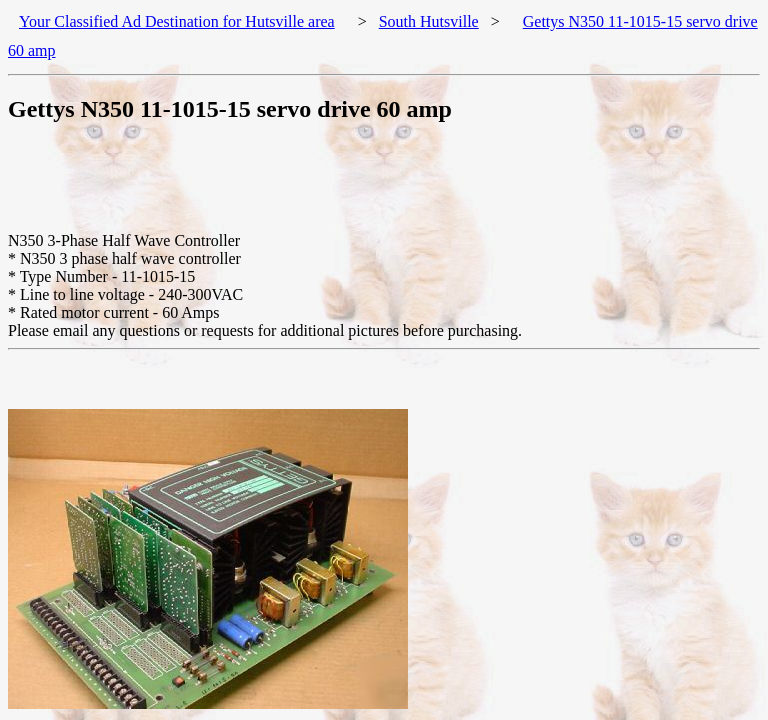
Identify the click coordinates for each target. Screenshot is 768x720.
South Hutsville (429, 21)
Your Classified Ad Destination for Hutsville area (177, 21)
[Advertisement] (372, 187)
